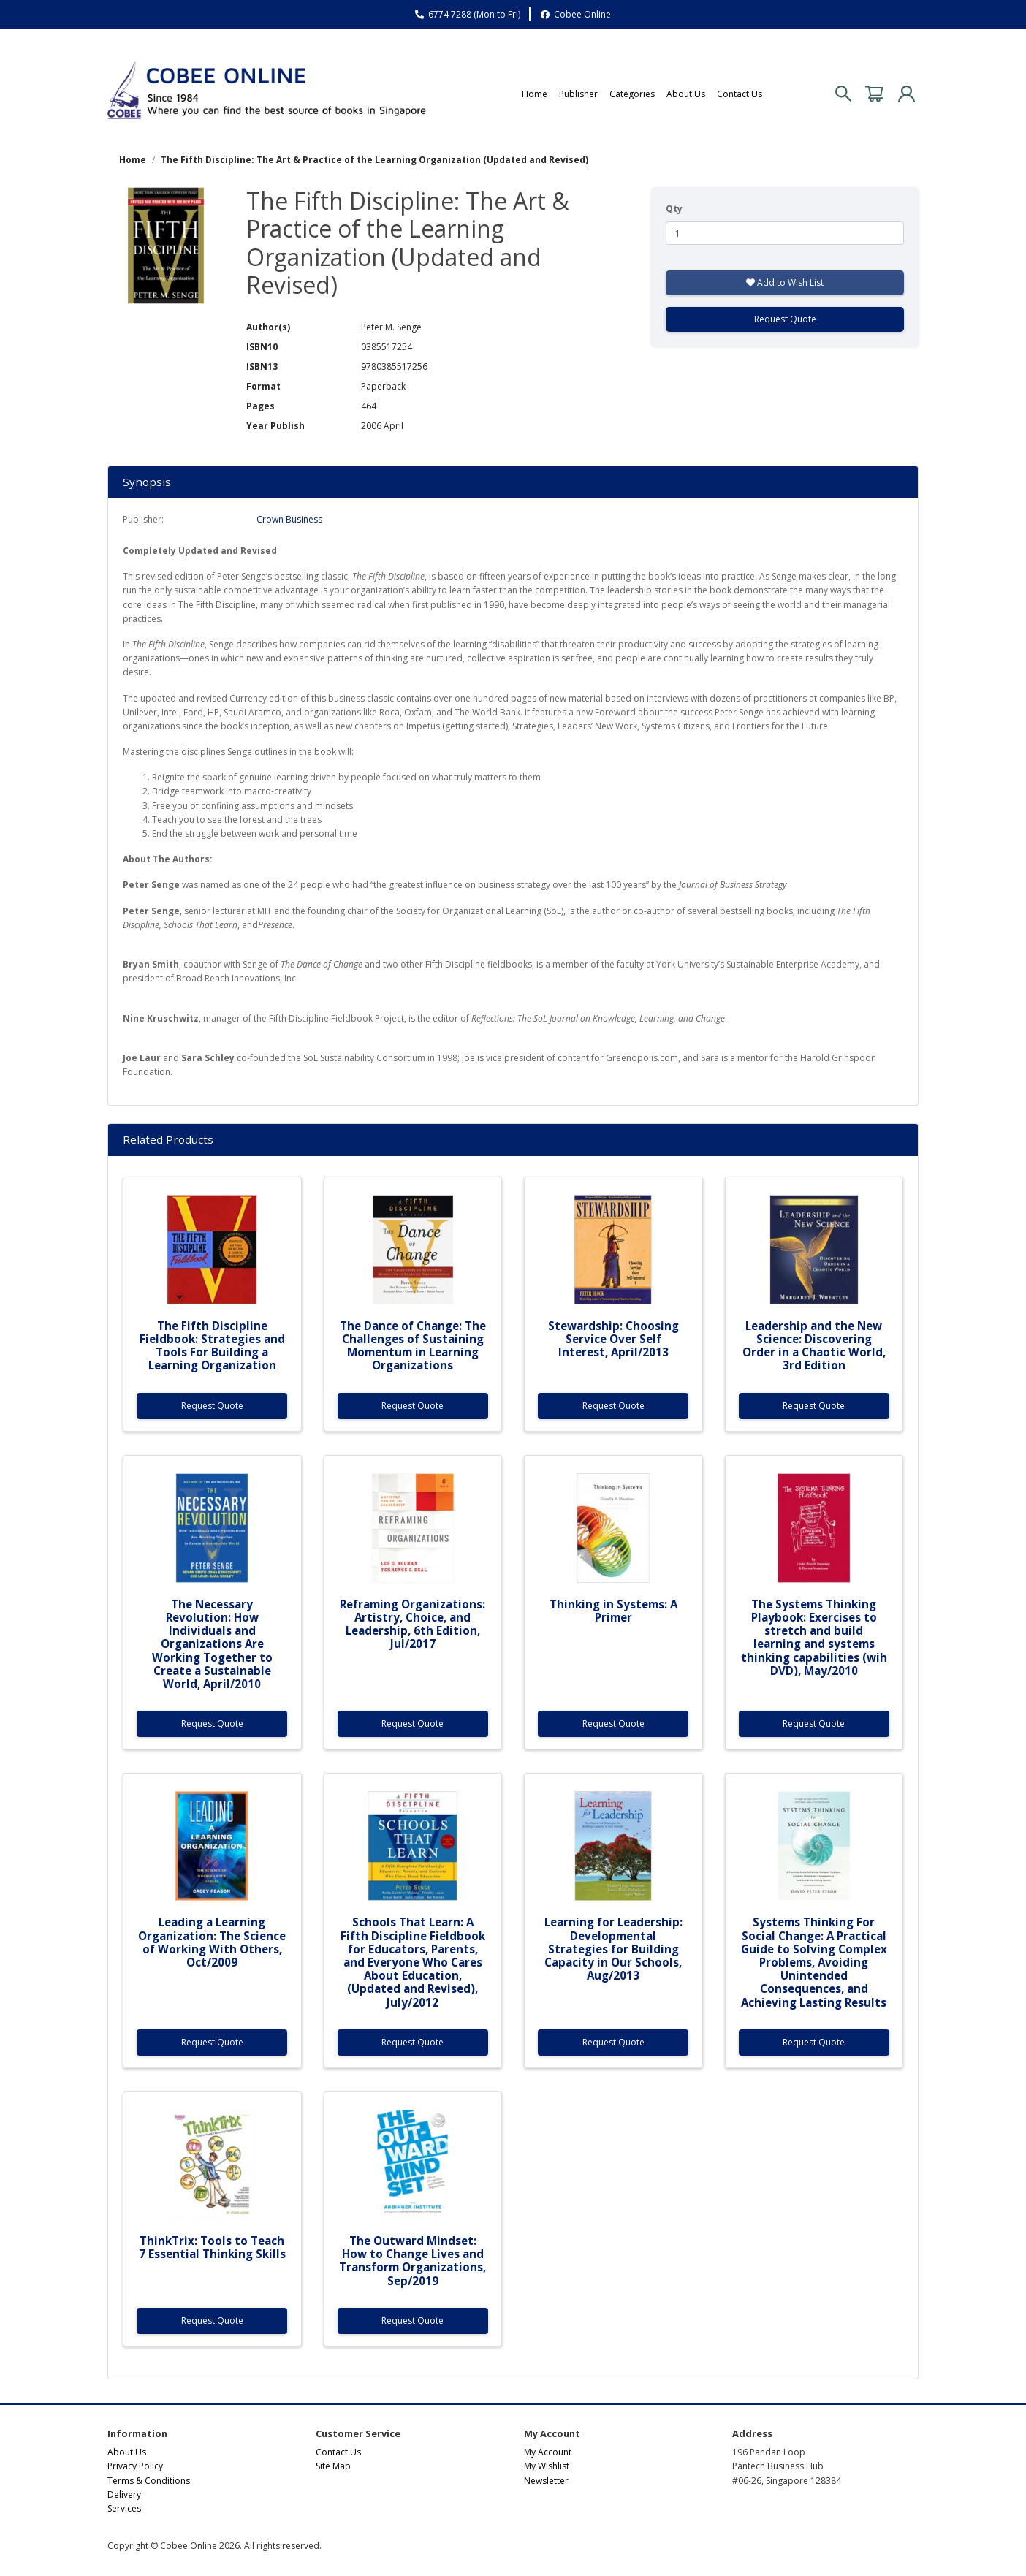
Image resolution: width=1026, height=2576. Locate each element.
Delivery (124, 2494)
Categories (632, 94)
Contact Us (739, 94)
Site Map (333, 2466)
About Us (685, 94)
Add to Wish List (785, 282)
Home (534, 94)
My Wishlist (546, 2466)
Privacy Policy (135, 2466)
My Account (547, 2452)
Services (124, 2508)
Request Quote (785, 319)
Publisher (578, 94)
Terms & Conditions (148, 2480)
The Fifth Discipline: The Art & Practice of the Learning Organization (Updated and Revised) (374, 159)
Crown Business (289, 519)
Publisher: (143, 519)
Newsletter (546, 2480)
